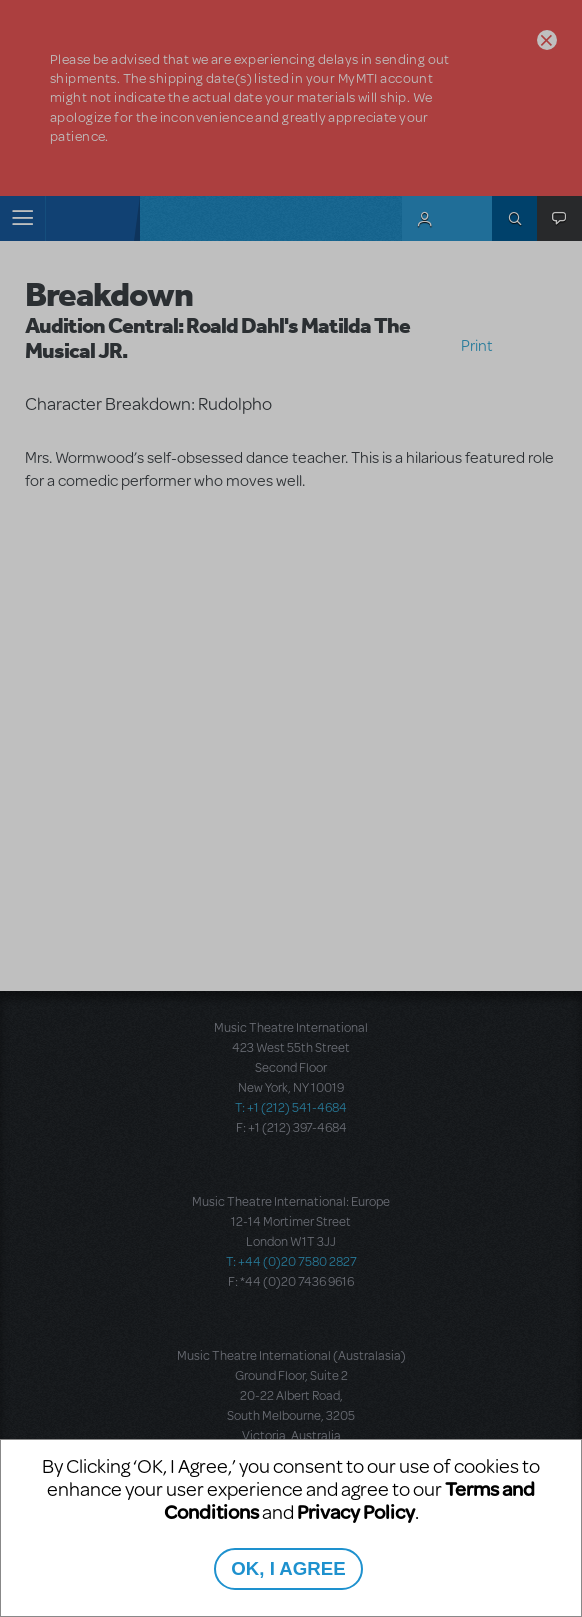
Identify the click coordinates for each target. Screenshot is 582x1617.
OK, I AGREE (288, 1568)
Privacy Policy (356, 1511)
